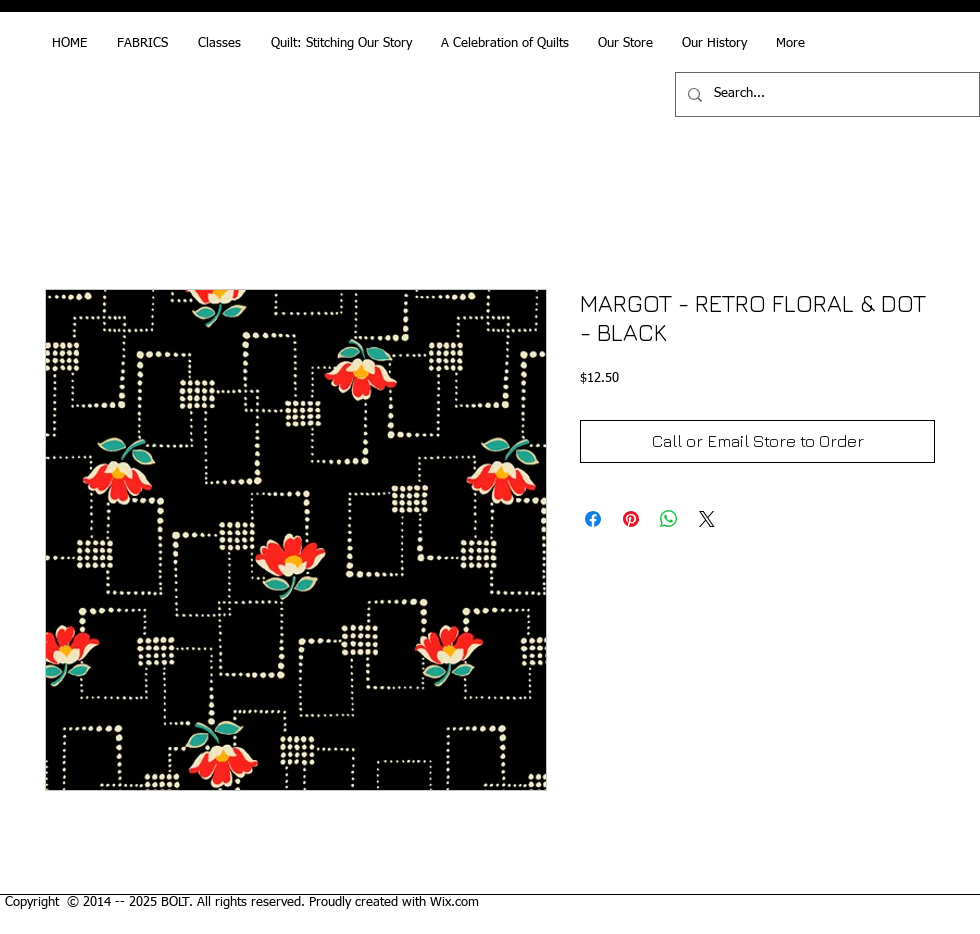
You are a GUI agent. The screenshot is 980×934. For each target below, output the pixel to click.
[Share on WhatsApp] (669, 519)
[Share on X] (707, 519)
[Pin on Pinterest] (631, 519)
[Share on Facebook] (593, 519)
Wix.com (454, 902)
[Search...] (825, 94)
